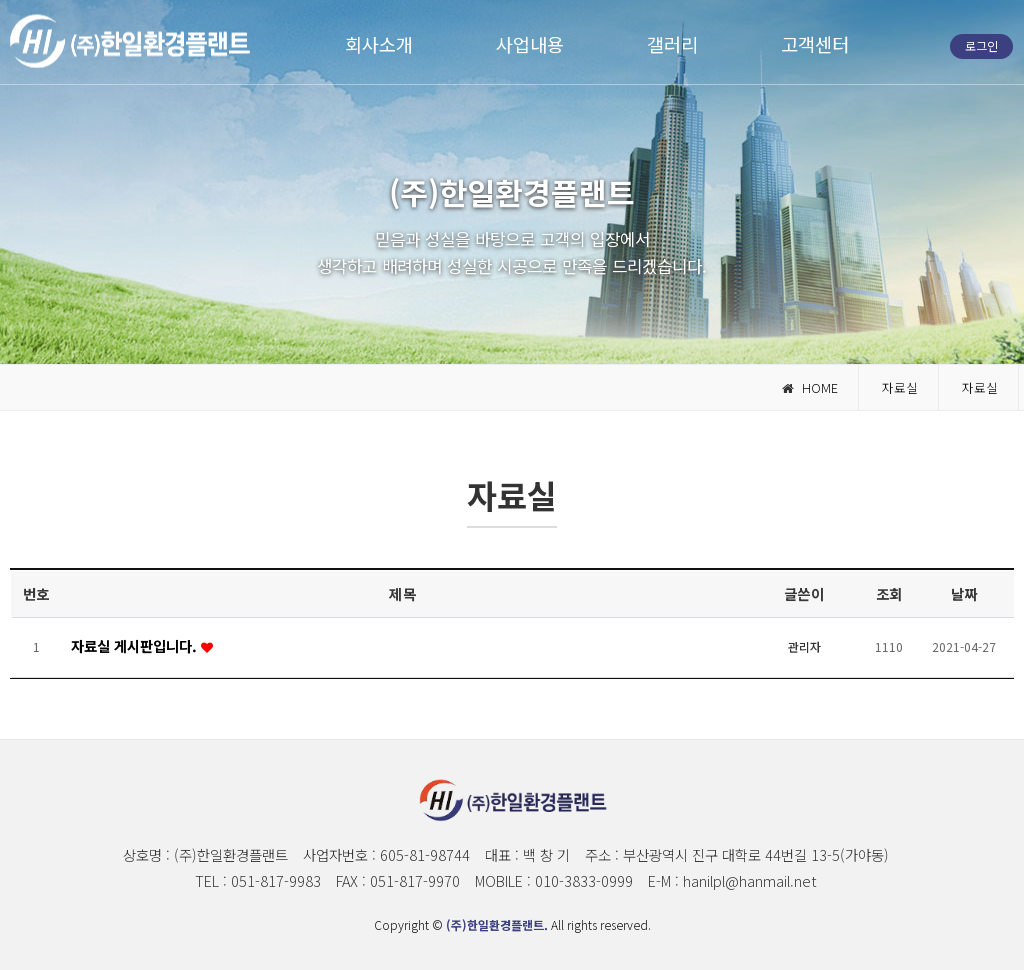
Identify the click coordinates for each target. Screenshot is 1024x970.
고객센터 (815, 43)
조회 (889, 593)
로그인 (981, 45)
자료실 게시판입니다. (136, 645)
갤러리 (672, 43)
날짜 (964, 593)
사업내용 (530, 43)
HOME (810, 387)
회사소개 (379, 43)
